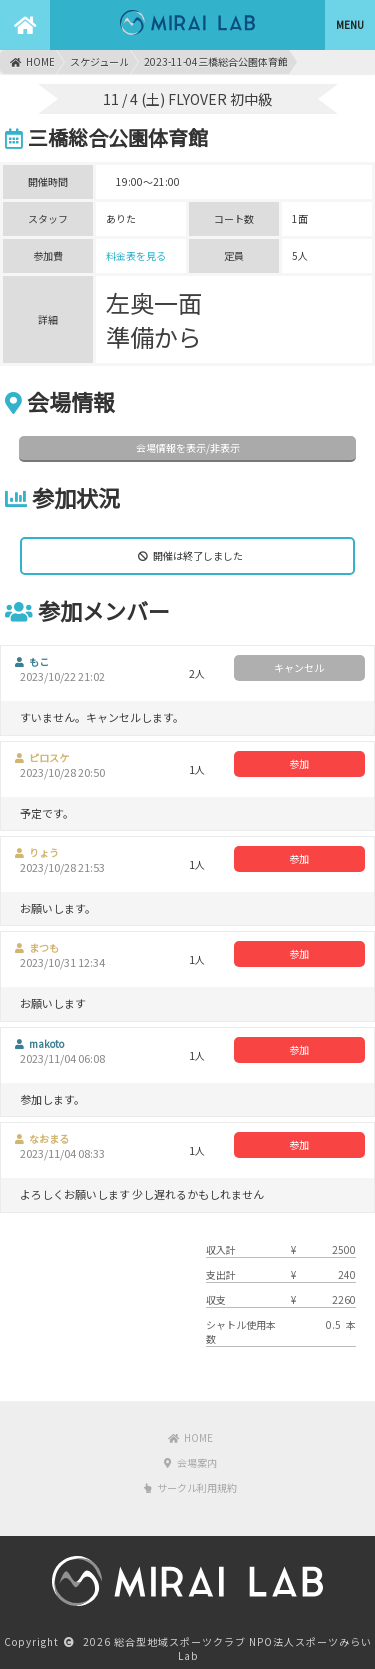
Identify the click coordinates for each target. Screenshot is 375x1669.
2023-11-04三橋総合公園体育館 (216, 61)
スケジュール (99, 61)
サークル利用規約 (190, 1487)
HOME (32, 61)
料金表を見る (136, 255)
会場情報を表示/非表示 (188, 447)
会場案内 (190, 1462)
